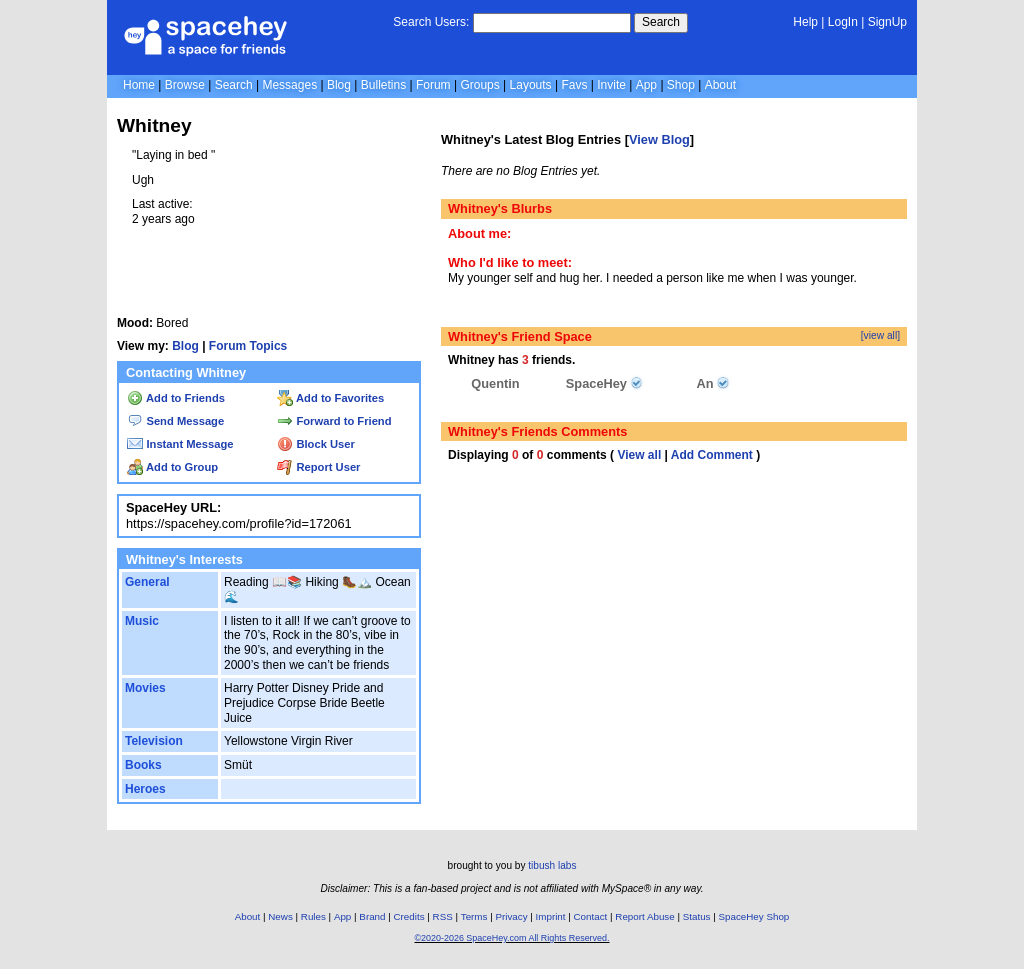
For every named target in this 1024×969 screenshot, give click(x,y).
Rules (313, 916)
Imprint (551, 916)
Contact (591, 916)
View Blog (659, 139)
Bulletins (383, 85)
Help (805, 22)
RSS (443, 916)
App (646, 85)
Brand (372, 916)
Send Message (175, 421)
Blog (339, 85)
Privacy (511, 916)
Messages (289, 85)
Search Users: (431, 22)
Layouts (531, 85)
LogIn (843, 22)
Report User (318, 467)
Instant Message (180, 444)
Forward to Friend (334, 421)
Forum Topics (248, 346)
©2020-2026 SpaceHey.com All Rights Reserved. (511, 938)
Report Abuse (644, 916)
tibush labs (552, 865)
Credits (409, 916)
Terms (474, 916)
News (280, 916)
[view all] (880, 335)
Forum (433, 85)
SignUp (887, 22)
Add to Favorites (330, 398)
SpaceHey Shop (754, 916)
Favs (574, 85)
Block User (316, 444)
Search (661, 22)
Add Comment (712, 455)
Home (139, 85)
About (720, 85)
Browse (185, 85)
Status (697, 916)
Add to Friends (176, 398)
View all (639, 455)
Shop (681, 85)
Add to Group (172, 467)
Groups (479, 85)
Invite (611, 85)
